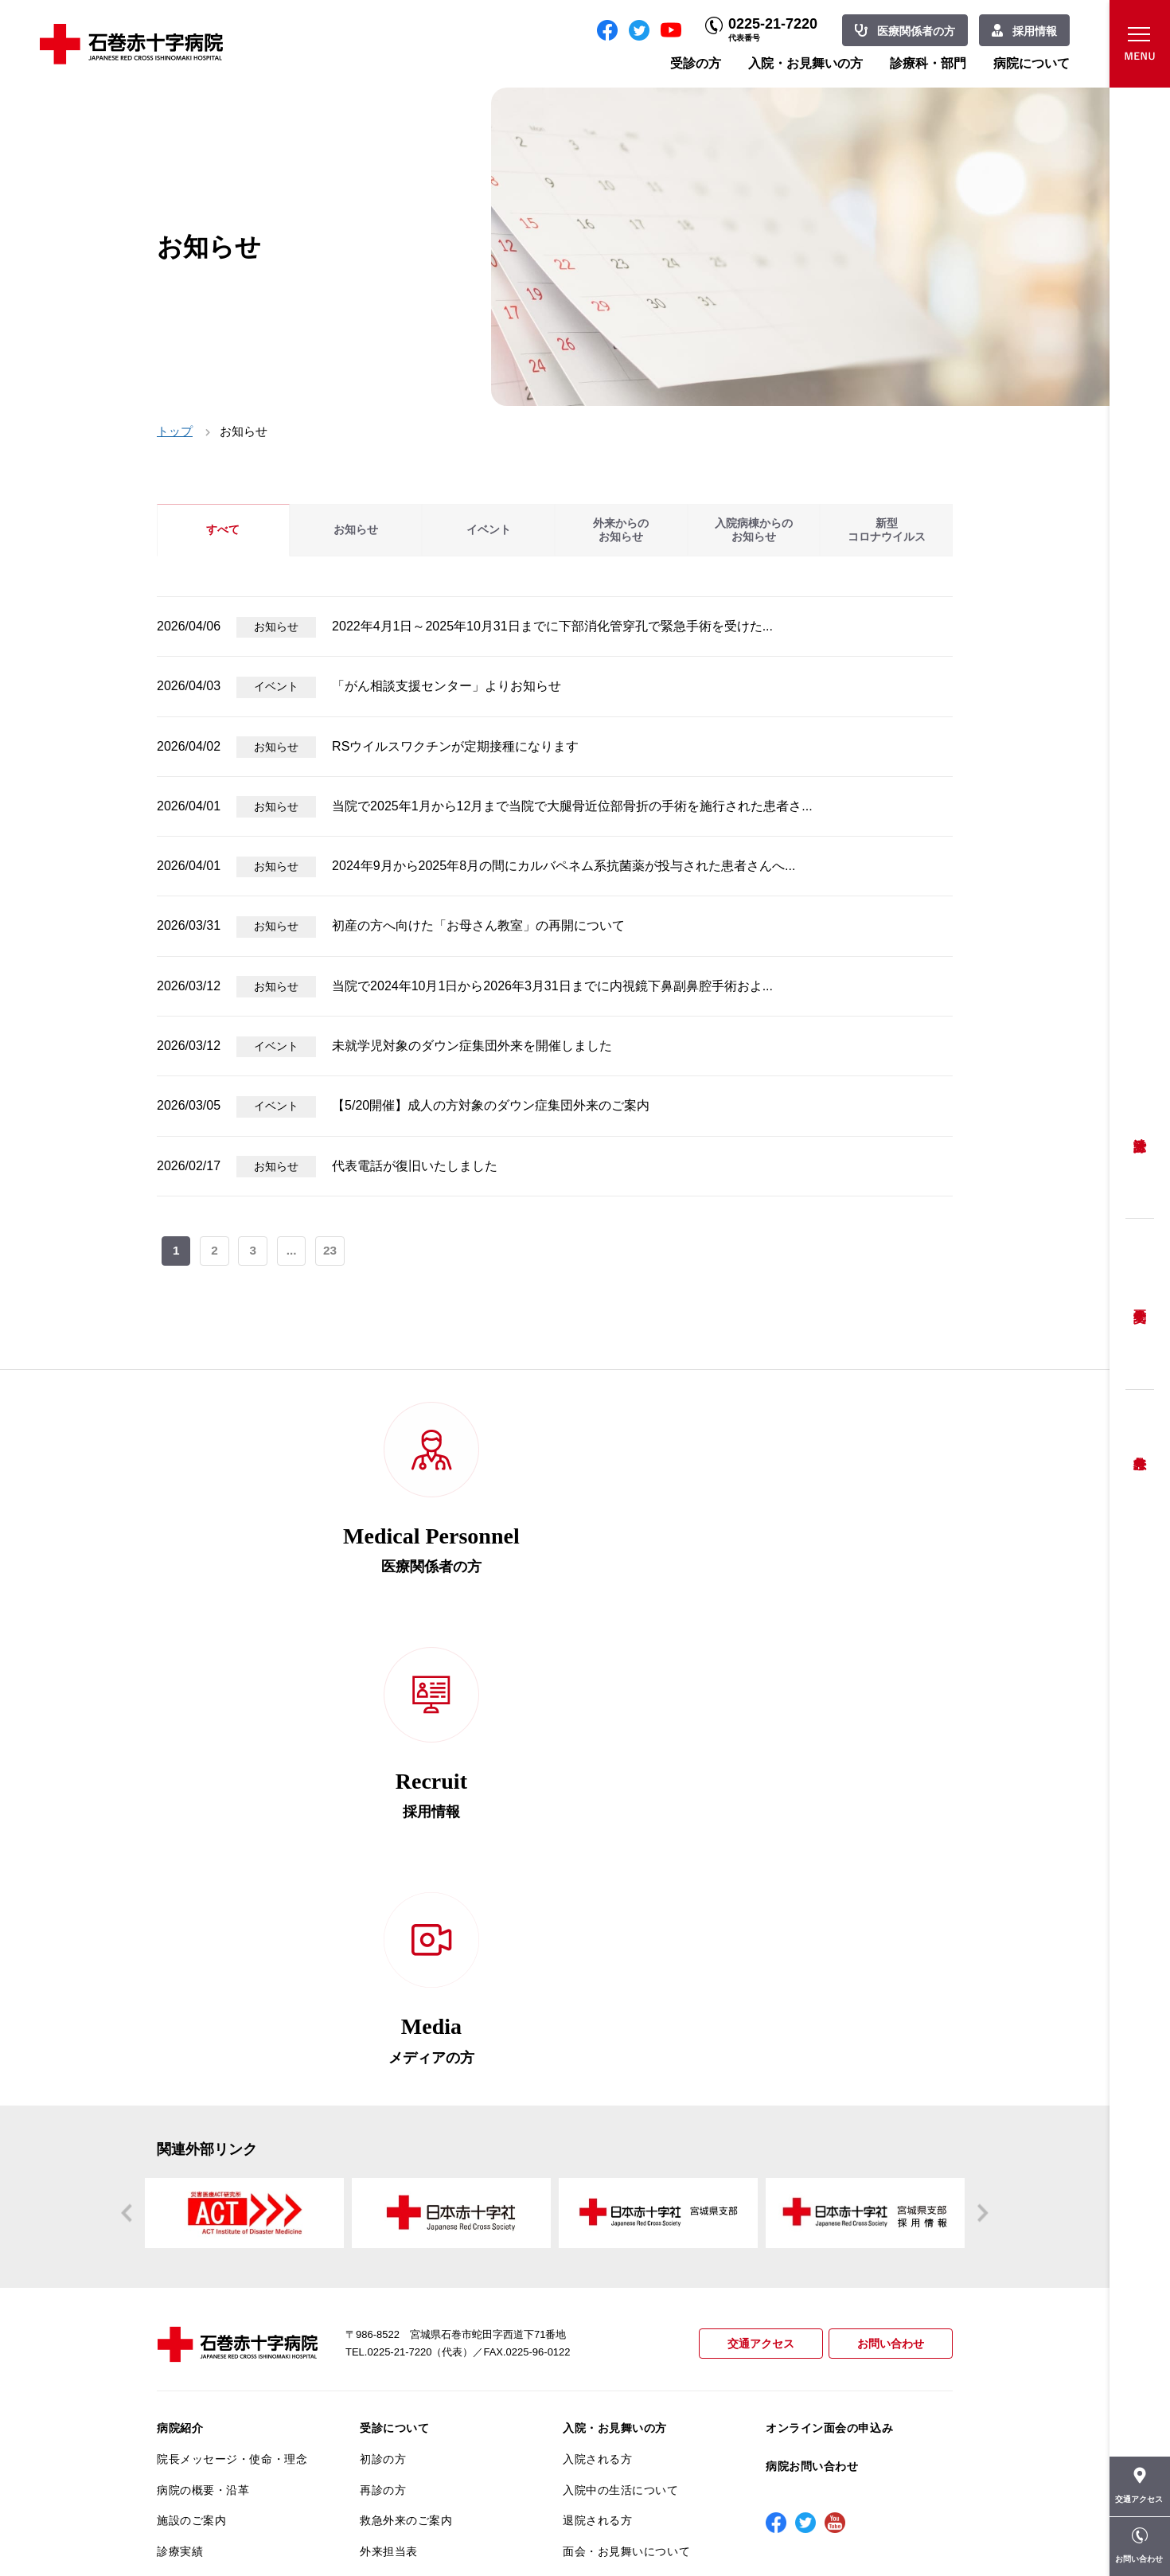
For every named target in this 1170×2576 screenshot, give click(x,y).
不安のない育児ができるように (435, 2277)
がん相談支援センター (215, 2405)
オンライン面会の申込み (829, 1992)
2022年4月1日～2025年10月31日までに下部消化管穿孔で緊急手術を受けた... (552, 626)
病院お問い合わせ (812, 2030)
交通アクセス (754, 1908)
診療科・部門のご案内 (621, 2158)
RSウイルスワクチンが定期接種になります (455, 746)
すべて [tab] (223, 530)
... (293, 1252)
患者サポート (394, 2347)
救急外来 (1139, 1443)
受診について (394, 1992)
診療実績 (180, 2116)
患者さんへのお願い (209, 2147)
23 (332, 1252)
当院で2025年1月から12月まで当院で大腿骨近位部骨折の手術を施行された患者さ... (572, 806)
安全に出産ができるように (429, 2240)
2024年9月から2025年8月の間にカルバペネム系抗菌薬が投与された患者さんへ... (563, 865)
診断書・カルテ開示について (435, 2316)
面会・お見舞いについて (626, 2116)
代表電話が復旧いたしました (414, 1166)
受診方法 (1139, 1133)
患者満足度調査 (197, 2270)
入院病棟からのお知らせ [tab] (753, 529)
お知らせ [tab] (355, 530)
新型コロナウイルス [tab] (886, 529)
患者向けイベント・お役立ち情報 (232, 2444)
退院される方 (597, 2084)
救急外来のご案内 (406, 2084)
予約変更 (1139, 1304)
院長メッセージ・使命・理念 (232, 2023)
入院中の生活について (621, 2053)
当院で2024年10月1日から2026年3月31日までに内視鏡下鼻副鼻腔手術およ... (552, 986)
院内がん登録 (191, 2374)
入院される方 (597, 2023)
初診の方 (383, 2023)
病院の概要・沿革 (203, 2053)
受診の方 (695, 63)
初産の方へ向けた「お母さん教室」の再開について (478, 925)
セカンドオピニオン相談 (423, 2147)
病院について (1031, 63)
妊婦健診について (406, 2209)
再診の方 (383, 2053)
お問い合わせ (888, 1908)
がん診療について (203, 2343)
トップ (175, 431)
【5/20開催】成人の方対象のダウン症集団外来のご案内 (490, 1105)
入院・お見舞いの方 (805, 63)
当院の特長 (186, 2178)
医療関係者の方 (916, 31)
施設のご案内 (191, 2084)
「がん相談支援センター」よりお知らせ (446, 686)
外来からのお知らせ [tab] (621, 529)
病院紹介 (180, 1992)
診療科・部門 (928, 63)
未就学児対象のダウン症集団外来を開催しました (472, 1045)
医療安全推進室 (197, 2301)
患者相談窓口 (394, 2178)
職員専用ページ (900, 2528)
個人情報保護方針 (203, 2240)
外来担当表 (389, 2116)
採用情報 (1034, 31)
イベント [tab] (488, 530)
